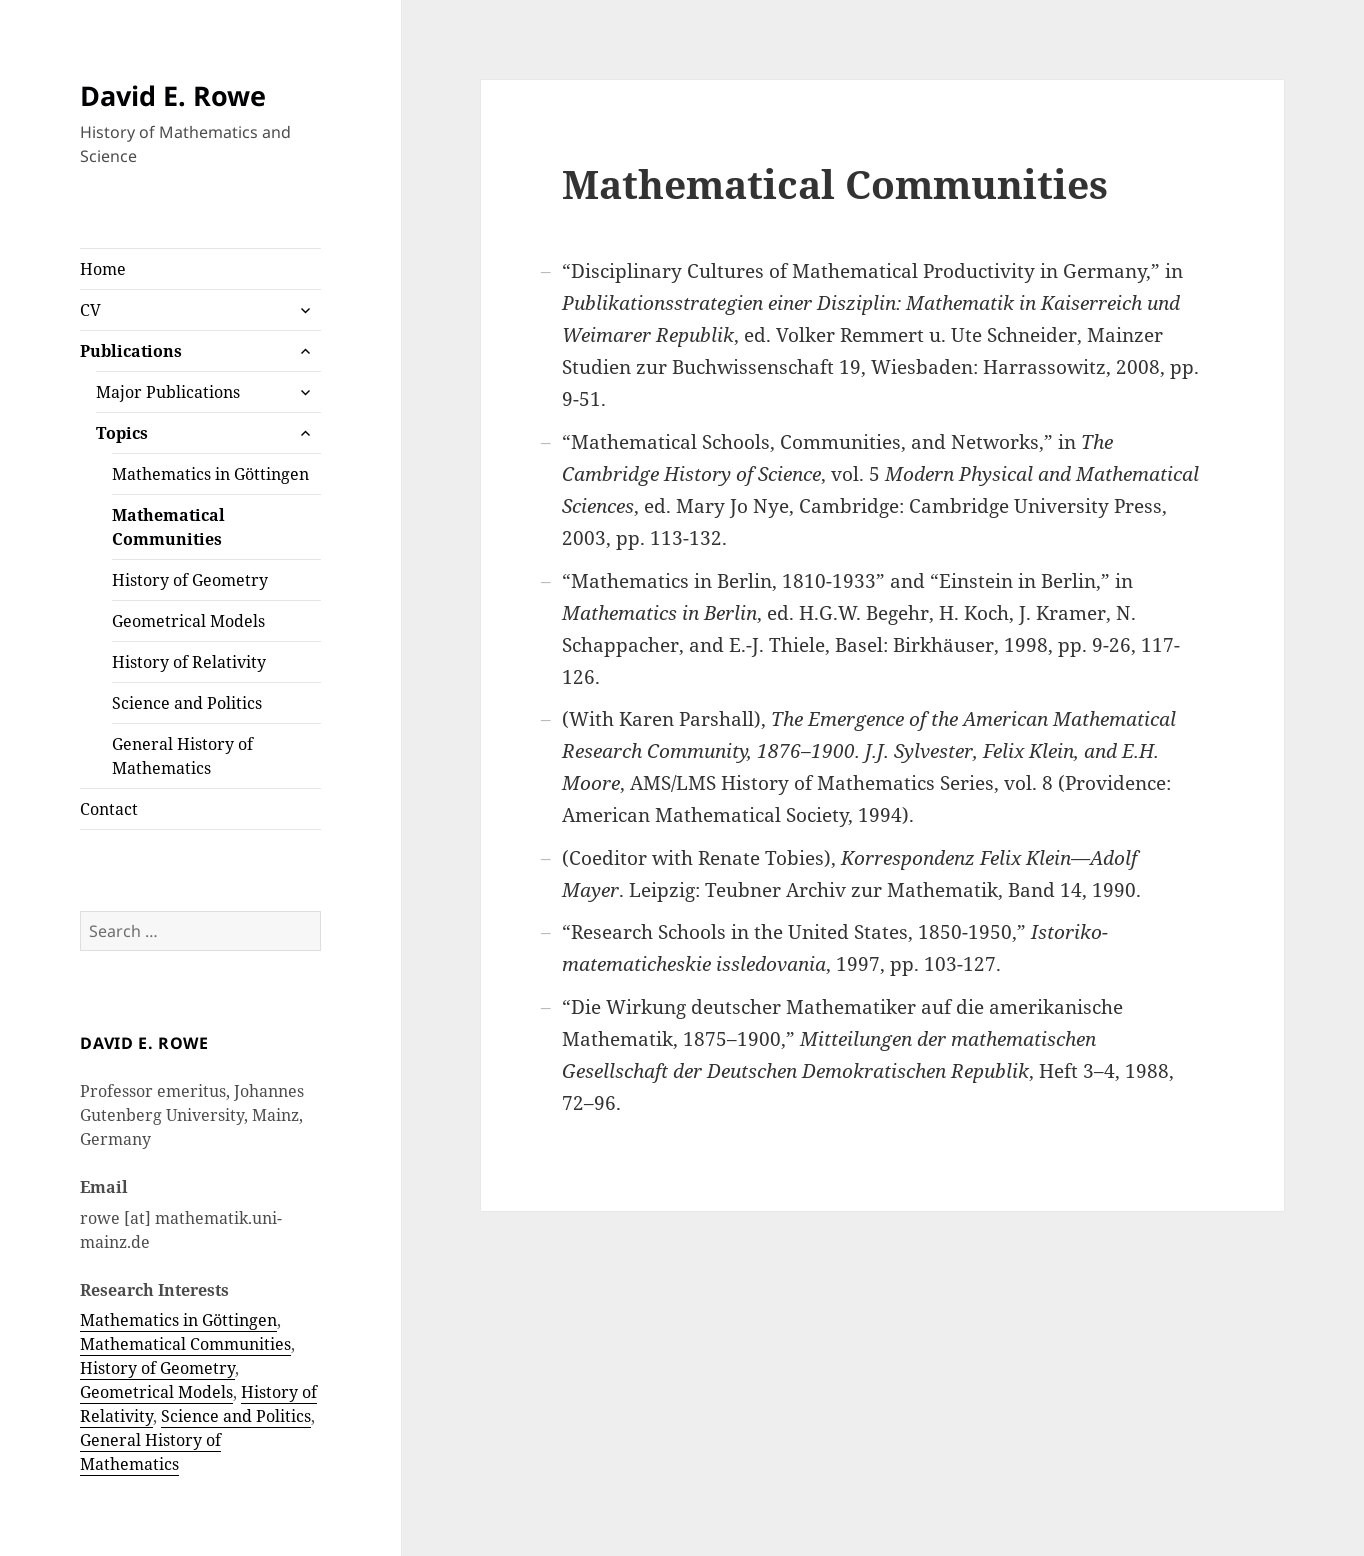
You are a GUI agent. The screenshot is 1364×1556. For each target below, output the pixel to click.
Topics (122, 433)
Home (103, 269)
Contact (109, 809)
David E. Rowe (173, 95)
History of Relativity (189, 662)
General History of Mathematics (182, 756)
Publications (131, 351)
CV (90, 310)
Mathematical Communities (168, 527)
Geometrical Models (188, 621)
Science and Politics (187, 703)
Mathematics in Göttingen (210, 474)
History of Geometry (190, 580)
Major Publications (168, 392)
